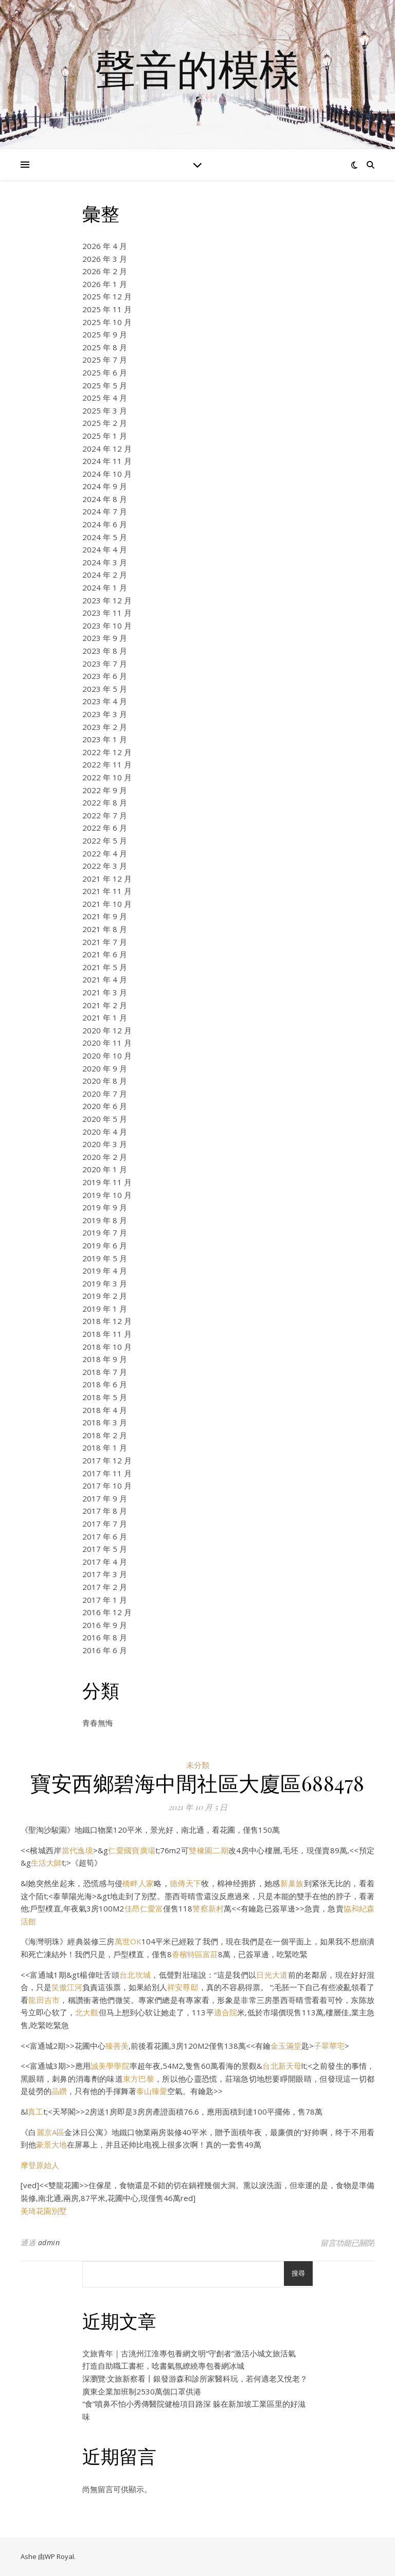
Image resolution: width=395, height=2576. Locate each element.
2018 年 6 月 (104, 1384)
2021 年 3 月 (104, 992)
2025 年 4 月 (104, 397)
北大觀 (86, 2012)
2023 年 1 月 (104, 739)
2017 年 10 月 (107, 1485)
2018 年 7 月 (104, 1372)
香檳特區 (187, 1954)
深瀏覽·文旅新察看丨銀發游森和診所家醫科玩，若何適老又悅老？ (195, 2378)
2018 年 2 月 (104, 1435)
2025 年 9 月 (104, 334)
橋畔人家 (138, 1883)
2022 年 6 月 (104, 827)
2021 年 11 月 (107, 891)
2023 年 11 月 (107, 612)
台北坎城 (135, 1975)
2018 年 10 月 (107, 1346)
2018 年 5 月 (104, 1397)
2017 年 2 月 (104, 1587)
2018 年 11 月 (107, 1334)
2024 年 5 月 (104, 537)
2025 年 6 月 (104, 372)
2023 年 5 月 (104, 689)
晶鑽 (59, 2091)
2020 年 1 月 (104, 1169)
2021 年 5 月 (104, 967)
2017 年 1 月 (104, 1600)
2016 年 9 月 (104, 1625)
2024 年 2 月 (104, 574)
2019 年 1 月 (104, 1308)
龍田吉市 (44, 2000)
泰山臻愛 (151, 2091)
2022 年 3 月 (104, 866)
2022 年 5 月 (104, 840)
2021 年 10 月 (107, 904)
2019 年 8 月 (104, 1220)
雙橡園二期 (208, 1850)
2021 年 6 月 (104, 954)
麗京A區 (51, 2132)
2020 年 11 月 (107, 1042)
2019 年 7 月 (104, 1232)
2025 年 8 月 (104, 347)
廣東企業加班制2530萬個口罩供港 (141, 2391)
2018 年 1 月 (104, 1447)
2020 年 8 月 (104, 1081)
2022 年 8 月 (104, 802)
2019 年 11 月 (107, 1182)
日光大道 (272, 1975)
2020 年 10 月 (107, 1055)
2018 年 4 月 (104, 1410)
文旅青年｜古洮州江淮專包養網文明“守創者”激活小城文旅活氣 (189, 2353)
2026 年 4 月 (104, 246)
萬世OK (128, 1941)
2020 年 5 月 (104, 1119)
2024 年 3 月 (104, 562)
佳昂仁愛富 (143, 1908)
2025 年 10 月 (107, 322)
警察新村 (208, 1908)
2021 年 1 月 (104, 1017)
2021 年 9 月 (104, 916)
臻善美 (117, 2046)
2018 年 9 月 (104, 1359)
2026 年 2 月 (104, 271)
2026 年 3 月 (104, 259)
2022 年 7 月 (104, 815)
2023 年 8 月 (104, 651)
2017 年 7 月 (104, 1523)
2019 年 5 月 (104, 1258)
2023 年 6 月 (104, 676)
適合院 (225, 2012)
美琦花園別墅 (44, 2211)
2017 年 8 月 (104, 1511)
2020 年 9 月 (104, 1068)
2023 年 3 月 (104, 714)
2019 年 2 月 (104, 1296)
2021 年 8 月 (104, 929)
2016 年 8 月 (104, 1637)
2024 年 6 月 (104, 524)
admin (49, 2242)
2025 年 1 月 (104, 436)
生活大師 (46, 1862)
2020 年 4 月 (104, 1131)
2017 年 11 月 (107, 1473)
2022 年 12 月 (107, 752)
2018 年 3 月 (104, 1422)
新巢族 (292, 1883)
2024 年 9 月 (104, 486)
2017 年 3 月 (104, 1574)
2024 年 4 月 (104, 549)
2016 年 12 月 (107, 1612)
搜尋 (298, 2273)
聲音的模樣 (197, 68)
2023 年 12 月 (107, 600)
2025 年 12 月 (107, 296)
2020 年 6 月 (104, 1106)
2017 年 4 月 (104, 1562)
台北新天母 (281, 2066)
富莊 (210, 1954)
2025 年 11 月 (107, 309)
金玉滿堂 (286, 2046)
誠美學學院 (110, 2066)
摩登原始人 (40, 2165)
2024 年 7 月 (104, 511)
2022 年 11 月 (107, 764)
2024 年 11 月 (107, 461)
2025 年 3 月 (104, 410)
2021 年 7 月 (104, 942)
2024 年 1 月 (104, 587)
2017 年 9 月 (104, 1498)
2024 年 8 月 (104, 499)
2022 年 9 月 (104, 790)
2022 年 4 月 (104, 853)
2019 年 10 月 (107, 1195)
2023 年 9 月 (104, 638)
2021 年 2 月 (104, 1005)
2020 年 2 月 (104, 1157)
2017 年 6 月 (104, 1536)
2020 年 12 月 (107, 1030)
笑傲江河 (66, 1987)
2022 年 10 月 (107, 777)
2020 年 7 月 (104, 1093)
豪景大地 (51, 2144)
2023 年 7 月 (104, 663)
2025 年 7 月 (104, 359)
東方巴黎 (138, 2078)
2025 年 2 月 (104, 423)
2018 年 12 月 (107, 1321)
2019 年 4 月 (104, 1270)
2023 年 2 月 (104, 727)
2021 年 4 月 (104, 979)
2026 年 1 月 (104, 284)
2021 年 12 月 (107, 878)
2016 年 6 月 (104, 1650)
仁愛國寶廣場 (131, 1850)
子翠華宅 (329, 2046)
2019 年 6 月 (104, 1245)
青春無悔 (97, 1723)
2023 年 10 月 (107, 625)
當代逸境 (77, 1850)
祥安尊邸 (182, 1987)
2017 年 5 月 (104, 1549)
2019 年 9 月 (104, 1207)
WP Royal (59, 2556)
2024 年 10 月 (107, 474)
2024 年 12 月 (107, 448)
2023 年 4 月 (104, 701)
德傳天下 (185, 1883)
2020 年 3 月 (104, 1144)
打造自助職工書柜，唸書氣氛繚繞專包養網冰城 (163, 2365)
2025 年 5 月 (104, 385)
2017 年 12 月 (107, 1460)
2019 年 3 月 (104, 1283)
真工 (35, 2111)
